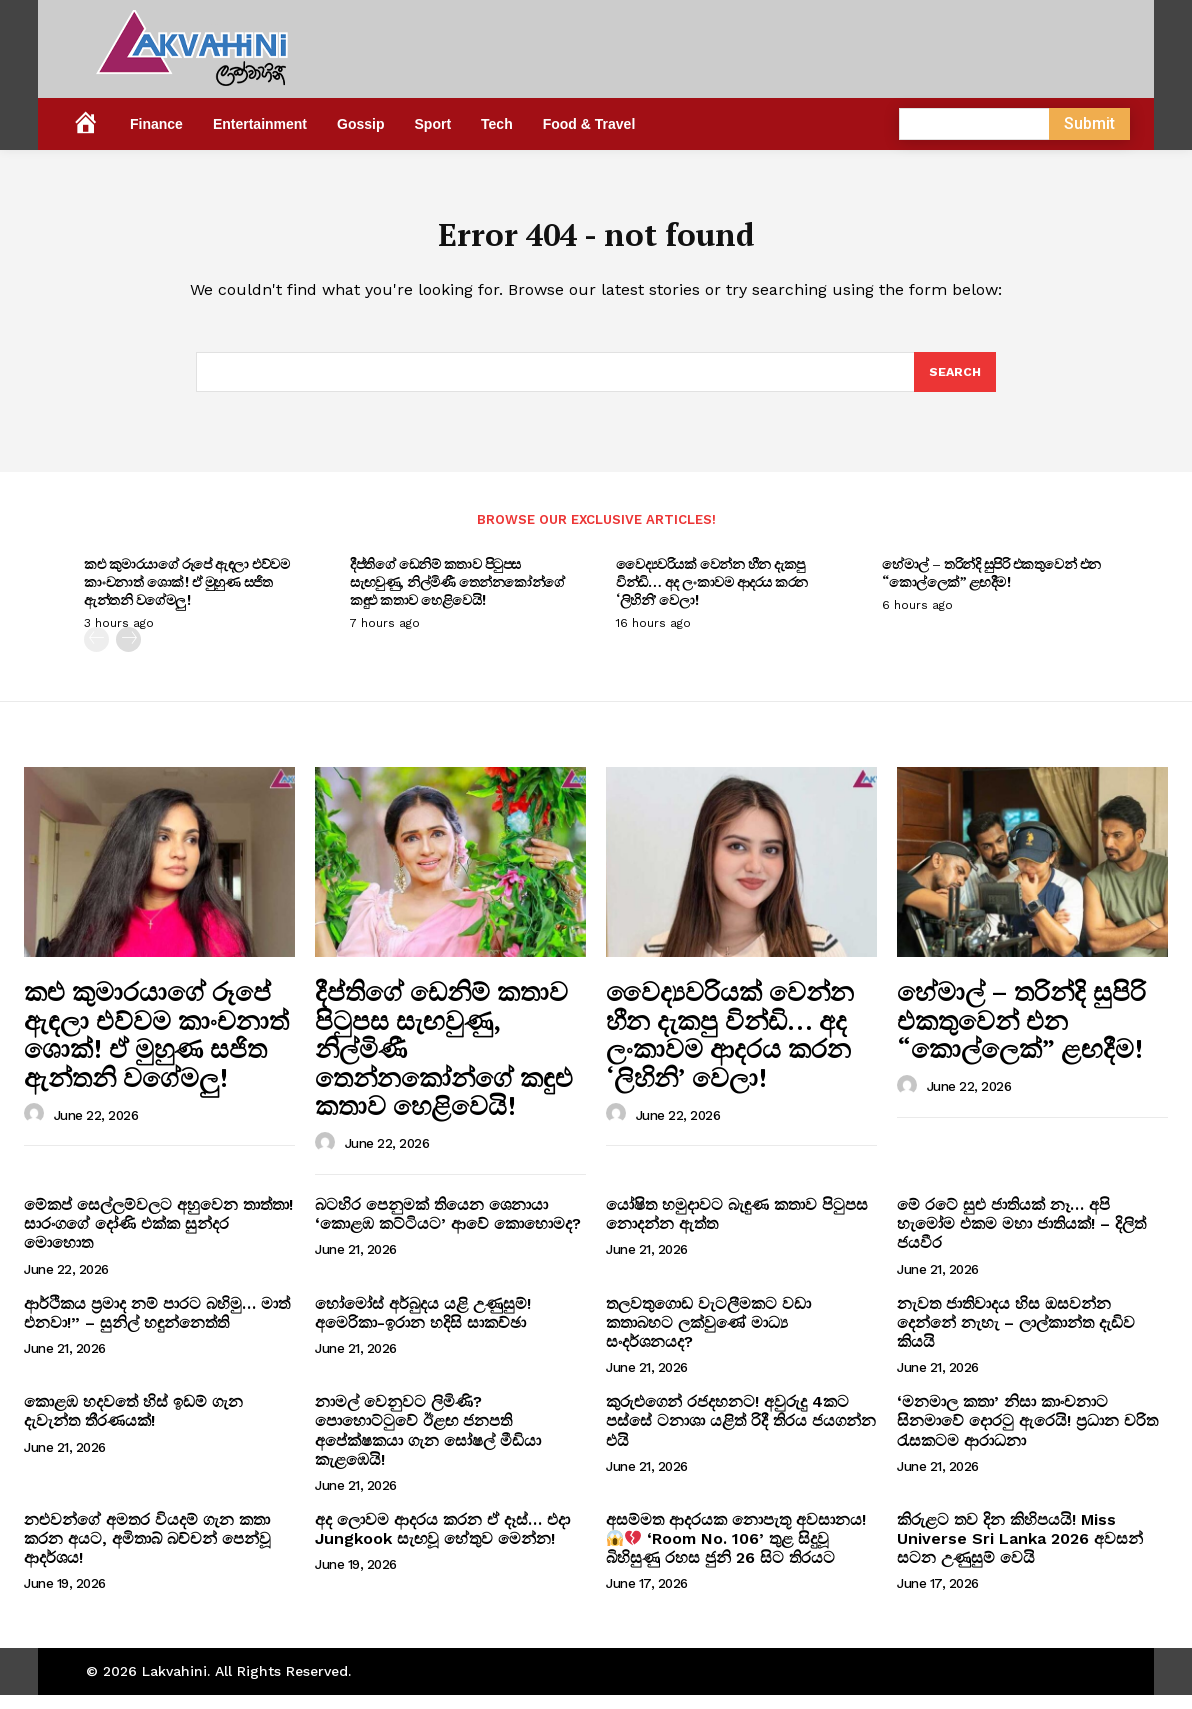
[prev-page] (96, 653)
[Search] (954, 384)
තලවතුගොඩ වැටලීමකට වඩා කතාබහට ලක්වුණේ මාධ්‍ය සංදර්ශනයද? (708, 1335)
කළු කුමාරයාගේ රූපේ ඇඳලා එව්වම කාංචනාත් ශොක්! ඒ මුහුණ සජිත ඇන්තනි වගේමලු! (186, 595)
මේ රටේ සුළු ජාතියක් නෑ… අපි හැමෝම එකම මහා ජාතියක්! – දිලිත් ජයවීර (1021, 1237)
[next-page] (128, 653)
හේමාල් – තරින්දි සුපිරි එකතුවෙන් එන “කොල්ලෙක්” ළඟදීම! (991, 586)
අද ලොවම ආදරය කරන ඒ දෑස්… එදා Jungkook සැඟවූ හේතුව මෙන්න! (442, 1543)
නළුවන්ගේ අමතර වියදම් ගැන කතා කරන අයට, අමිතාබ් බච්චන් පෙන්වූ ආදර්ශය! (147, 1552)
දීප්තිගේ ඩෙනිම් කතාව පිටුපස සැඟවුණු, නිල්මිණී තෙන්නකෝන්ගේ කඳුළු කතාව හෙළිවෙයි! (457, 595)
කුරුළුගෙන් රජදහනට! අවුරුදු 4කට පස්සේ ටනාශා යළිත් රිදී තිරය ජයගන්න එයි (741, 1434)
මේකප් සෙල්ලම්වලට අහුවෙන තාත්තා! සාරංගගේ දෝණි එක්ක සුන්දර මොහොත (158, 1237)
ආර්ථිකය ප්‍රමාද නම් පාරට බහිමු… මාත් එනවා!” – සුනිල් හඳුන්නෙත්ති (157, 1326)
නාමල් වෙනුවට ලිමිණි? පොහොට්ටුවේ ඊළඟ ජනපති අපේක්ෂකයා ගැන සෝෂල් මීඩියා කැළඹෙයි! (428, 1444)
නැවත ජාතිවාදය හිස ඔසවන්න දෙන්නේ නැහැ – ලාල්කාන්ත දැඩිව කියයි (1016, 1335)
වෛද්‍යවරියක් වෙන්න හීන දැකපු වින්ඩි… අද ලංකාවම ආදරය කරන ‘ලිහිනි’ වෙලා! (712, 595)
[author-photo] (37, 1128)
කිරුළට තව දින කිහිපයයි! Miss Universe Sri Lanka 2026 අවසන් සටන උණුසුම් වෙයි (1020, 1552)
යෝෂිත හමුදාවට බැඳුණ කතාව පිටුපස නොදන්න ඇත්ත (737, 1228)
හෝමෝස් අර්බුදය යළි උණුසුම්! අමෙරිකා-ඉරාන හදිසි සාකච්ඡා (423, 1326)
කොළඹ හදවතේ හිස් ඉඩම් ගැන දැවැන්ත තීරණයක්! (133, 1425)
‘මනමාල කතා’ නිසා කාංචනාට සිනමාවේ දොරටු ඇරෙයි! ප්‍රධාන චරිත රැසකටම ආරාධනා (1027, 1434)
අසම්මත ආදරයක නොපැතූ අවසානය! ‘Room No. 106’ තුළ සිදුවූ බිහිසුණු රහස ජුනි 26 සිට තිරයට (736, 1552)
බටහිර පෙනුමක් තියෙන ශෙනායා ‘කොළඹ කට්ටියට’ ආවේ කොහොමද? (448, 1228)
